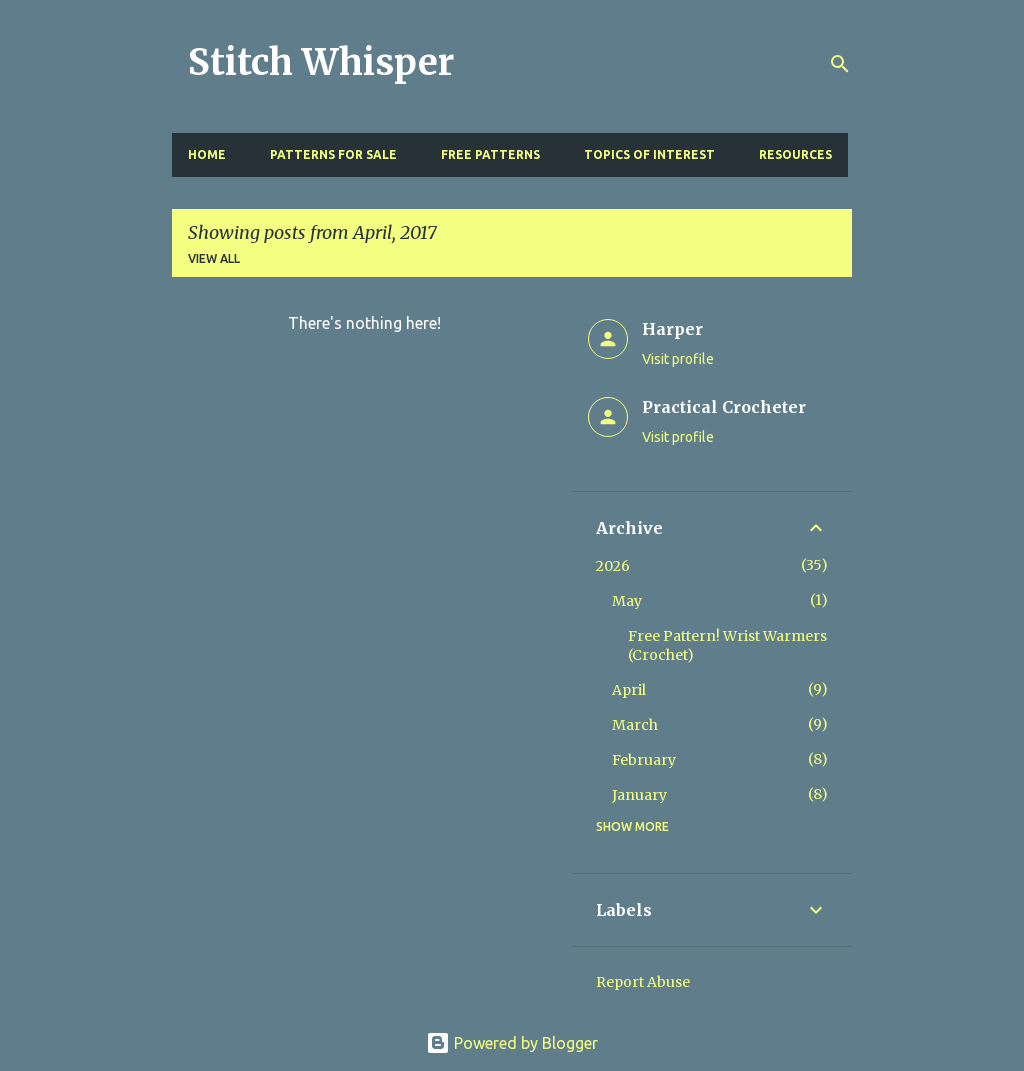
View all (214, 258)
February (644, 760)
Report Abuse (643, 982)
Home (207, 154)
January (639, 795)
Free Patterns (490, 154)
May (627, 601)
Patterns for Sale (333, 154)
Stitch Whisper (321, 62)
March (635, 725)
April (629, 690)
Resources (795, 154)
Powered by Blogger (512, 1043)
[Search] (840, 64)
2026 (613, 566)
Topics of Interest (649, 154)
